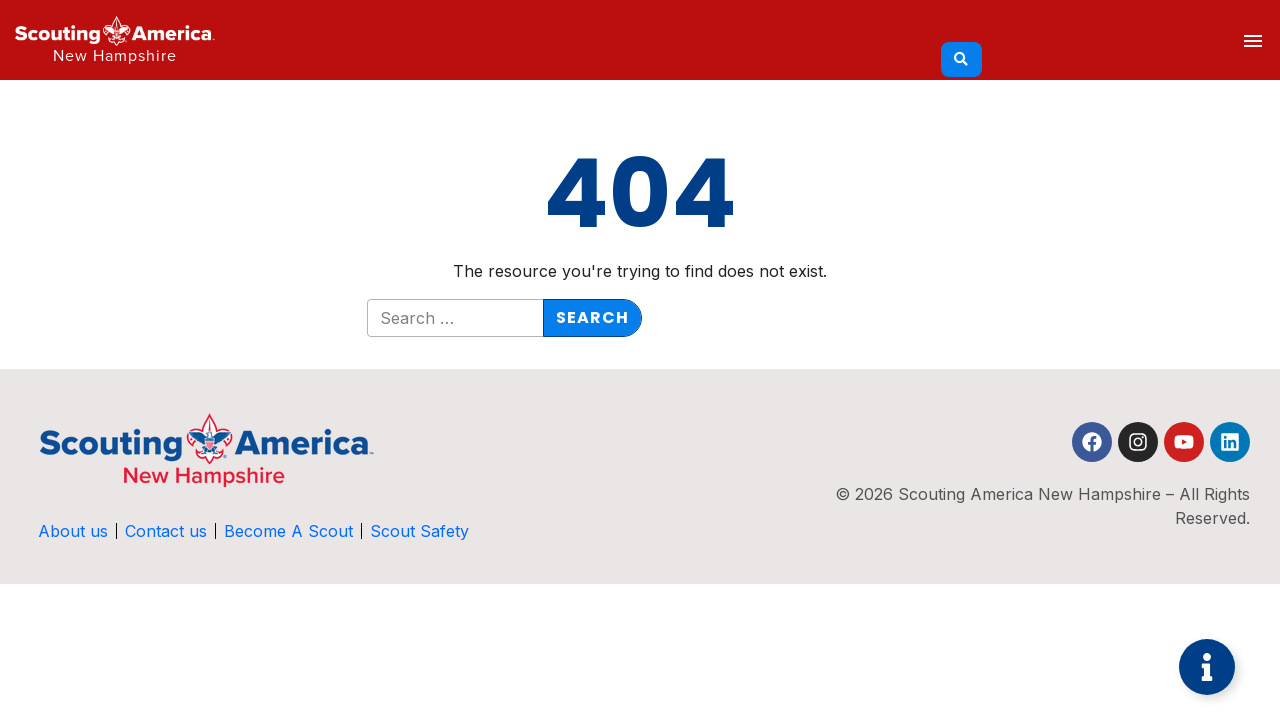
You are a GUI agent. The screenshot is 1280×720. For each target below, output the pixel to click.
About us (73, 531)
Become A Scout (288, 531)
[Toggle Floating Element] (1207, 667)
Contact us (166, 531)
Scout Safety (419, 531)
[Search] (961, 59)
